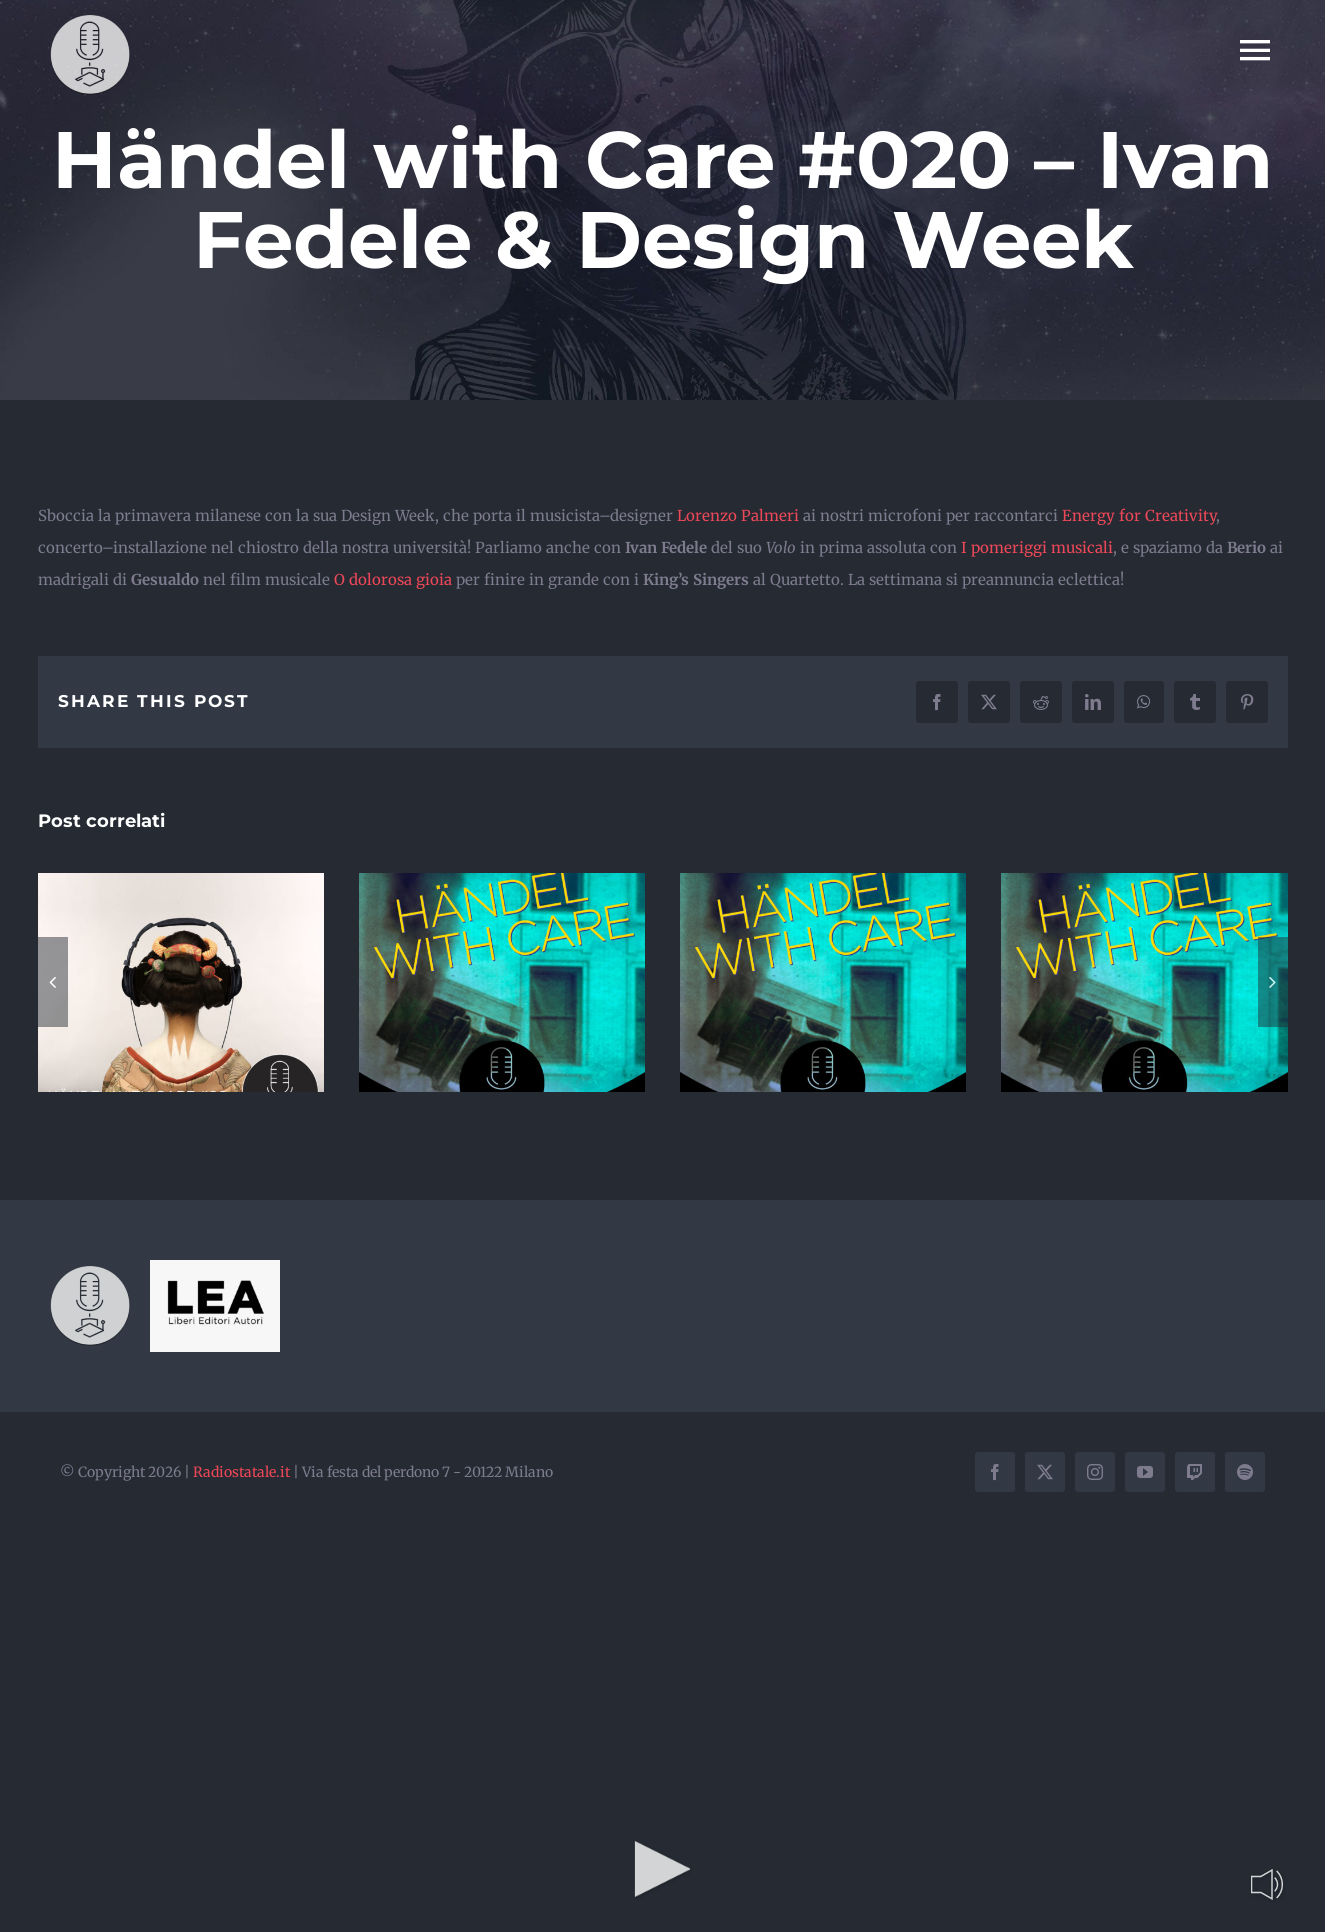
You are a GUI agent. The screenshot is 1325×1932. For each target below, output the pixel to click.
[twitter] (1045, 1472)
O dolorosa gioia (393, 579)
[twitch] (1195, 1472)
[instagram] (1095, 1472)
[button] (53, 982)
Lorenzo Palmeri (738, 515)
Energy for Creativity (1139, 515)
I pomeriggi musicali (1037, 547)
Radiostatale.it (241, 1472)
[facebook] (995, 1472)
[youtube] (1145, 1472)
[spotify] (1245, 1472)
